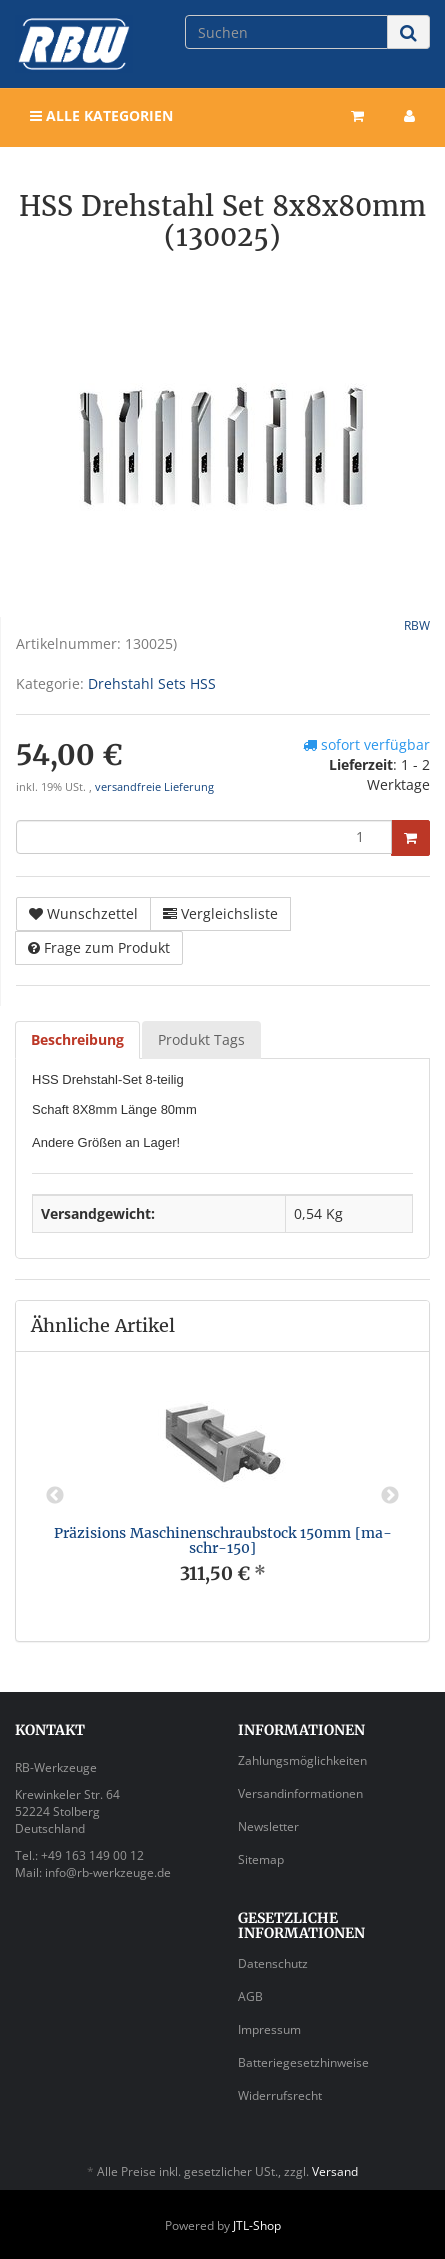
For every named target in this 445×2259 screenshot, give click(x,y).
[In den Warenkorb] (410, 838)
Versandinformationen (300, 1793)
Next (390, 1496)
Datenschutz (273, 1963)
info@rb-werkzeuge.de (108, 1872)
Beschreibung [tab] (77, 1039)
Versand (335, 2171)
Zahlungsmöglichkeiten (302, 1760)
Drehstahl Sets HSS (152, 683)
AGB (250, 1996)
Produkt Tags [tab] (201, 1039)
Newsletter (268, 1826)
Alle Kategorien (101, 115)
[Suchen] (286, 32)
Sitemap (261, 1859)
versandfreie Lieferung (154, 787)
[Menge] (204, 837)
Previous (55, 1496)
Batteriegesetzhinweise (303, 2062)
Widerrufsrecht (280, 2095)
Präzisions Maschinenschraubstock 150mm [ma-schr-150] (223, 1540)
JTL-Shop (257, 2225)
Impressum (269, 2029)
